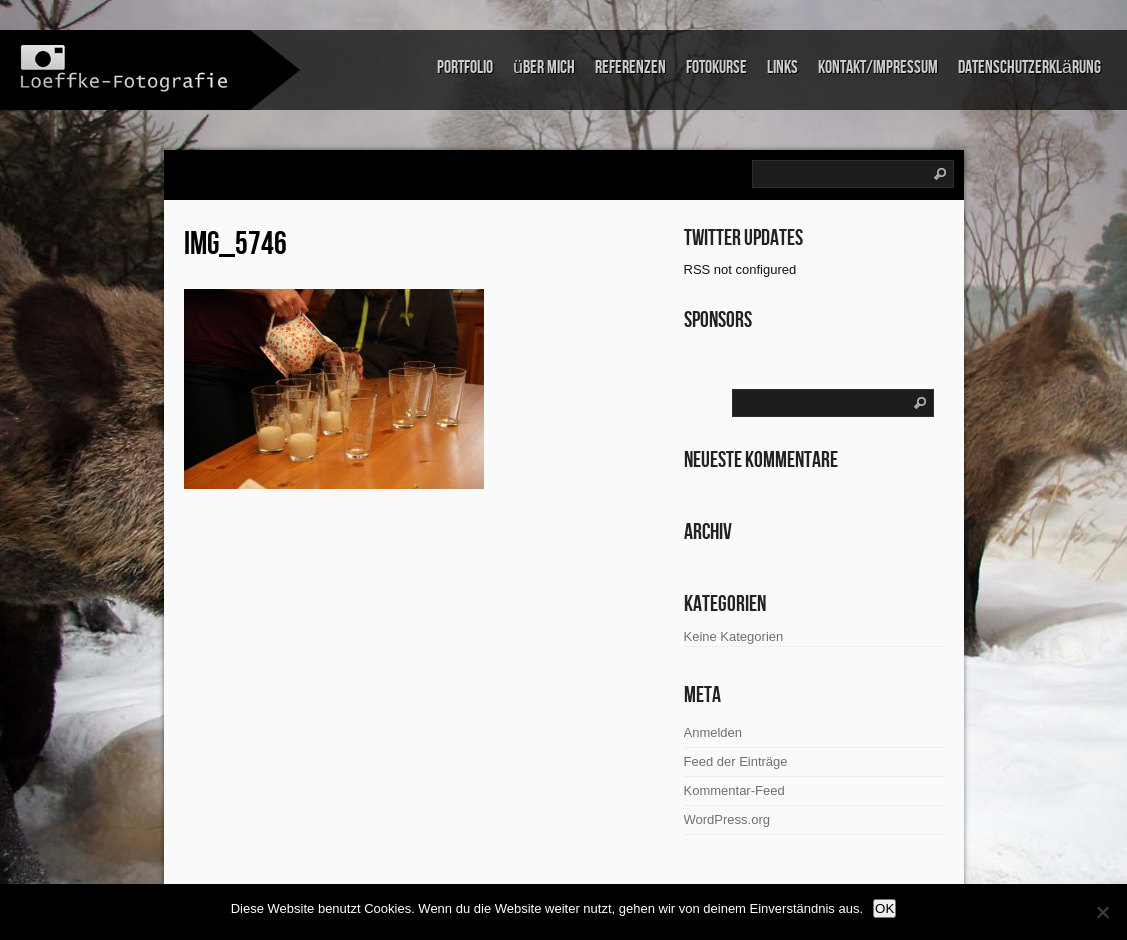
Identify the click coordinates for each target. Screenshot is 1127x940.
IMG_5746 (235, 244)
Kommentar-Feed (734, 790)
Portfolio (465, 67)
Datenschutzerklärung (1029, 67)
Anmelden (713, 732)
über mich (544, 67)
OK (884, 908)
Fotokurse (716, 67)
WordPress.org (727, 819)
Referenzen (630, 67)
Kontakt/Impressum (878, 67)
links (782, 67)
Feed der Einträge (736, 761)
